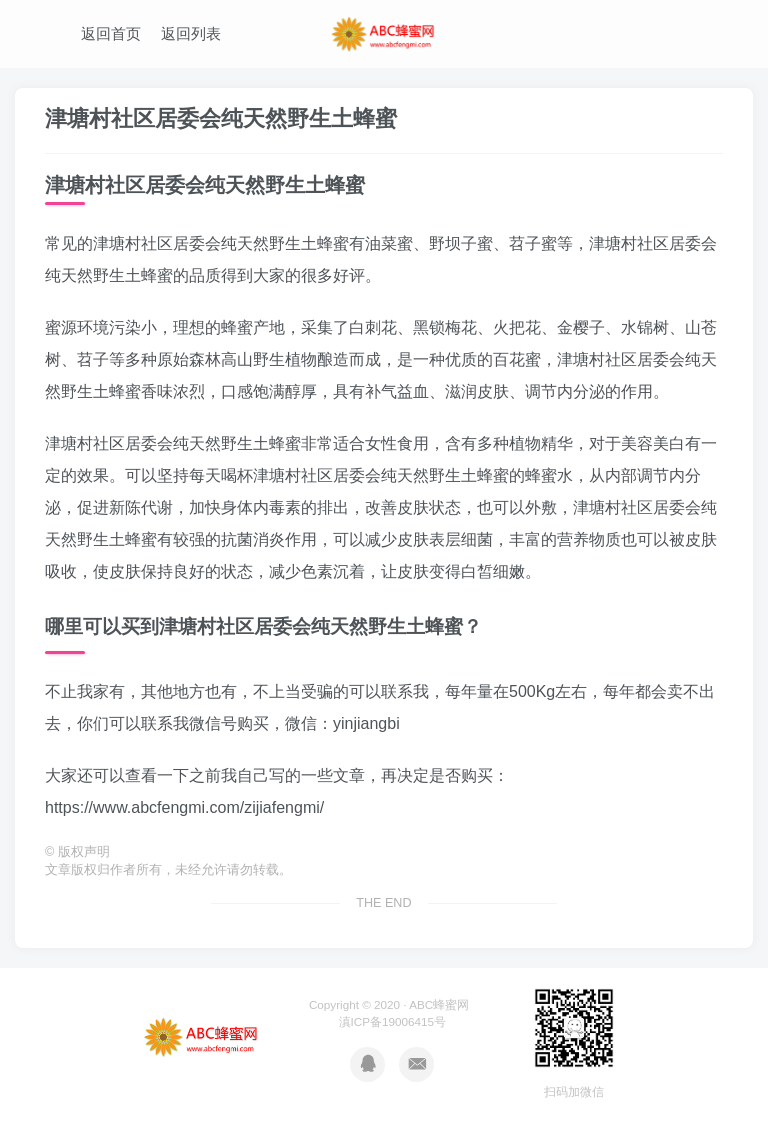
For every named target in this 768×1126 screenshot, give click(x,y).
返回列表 (191, 33)
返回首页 (111, 33)
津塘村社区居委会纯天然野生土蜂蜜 (221, 118)
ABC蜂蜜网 (439, 1004)
